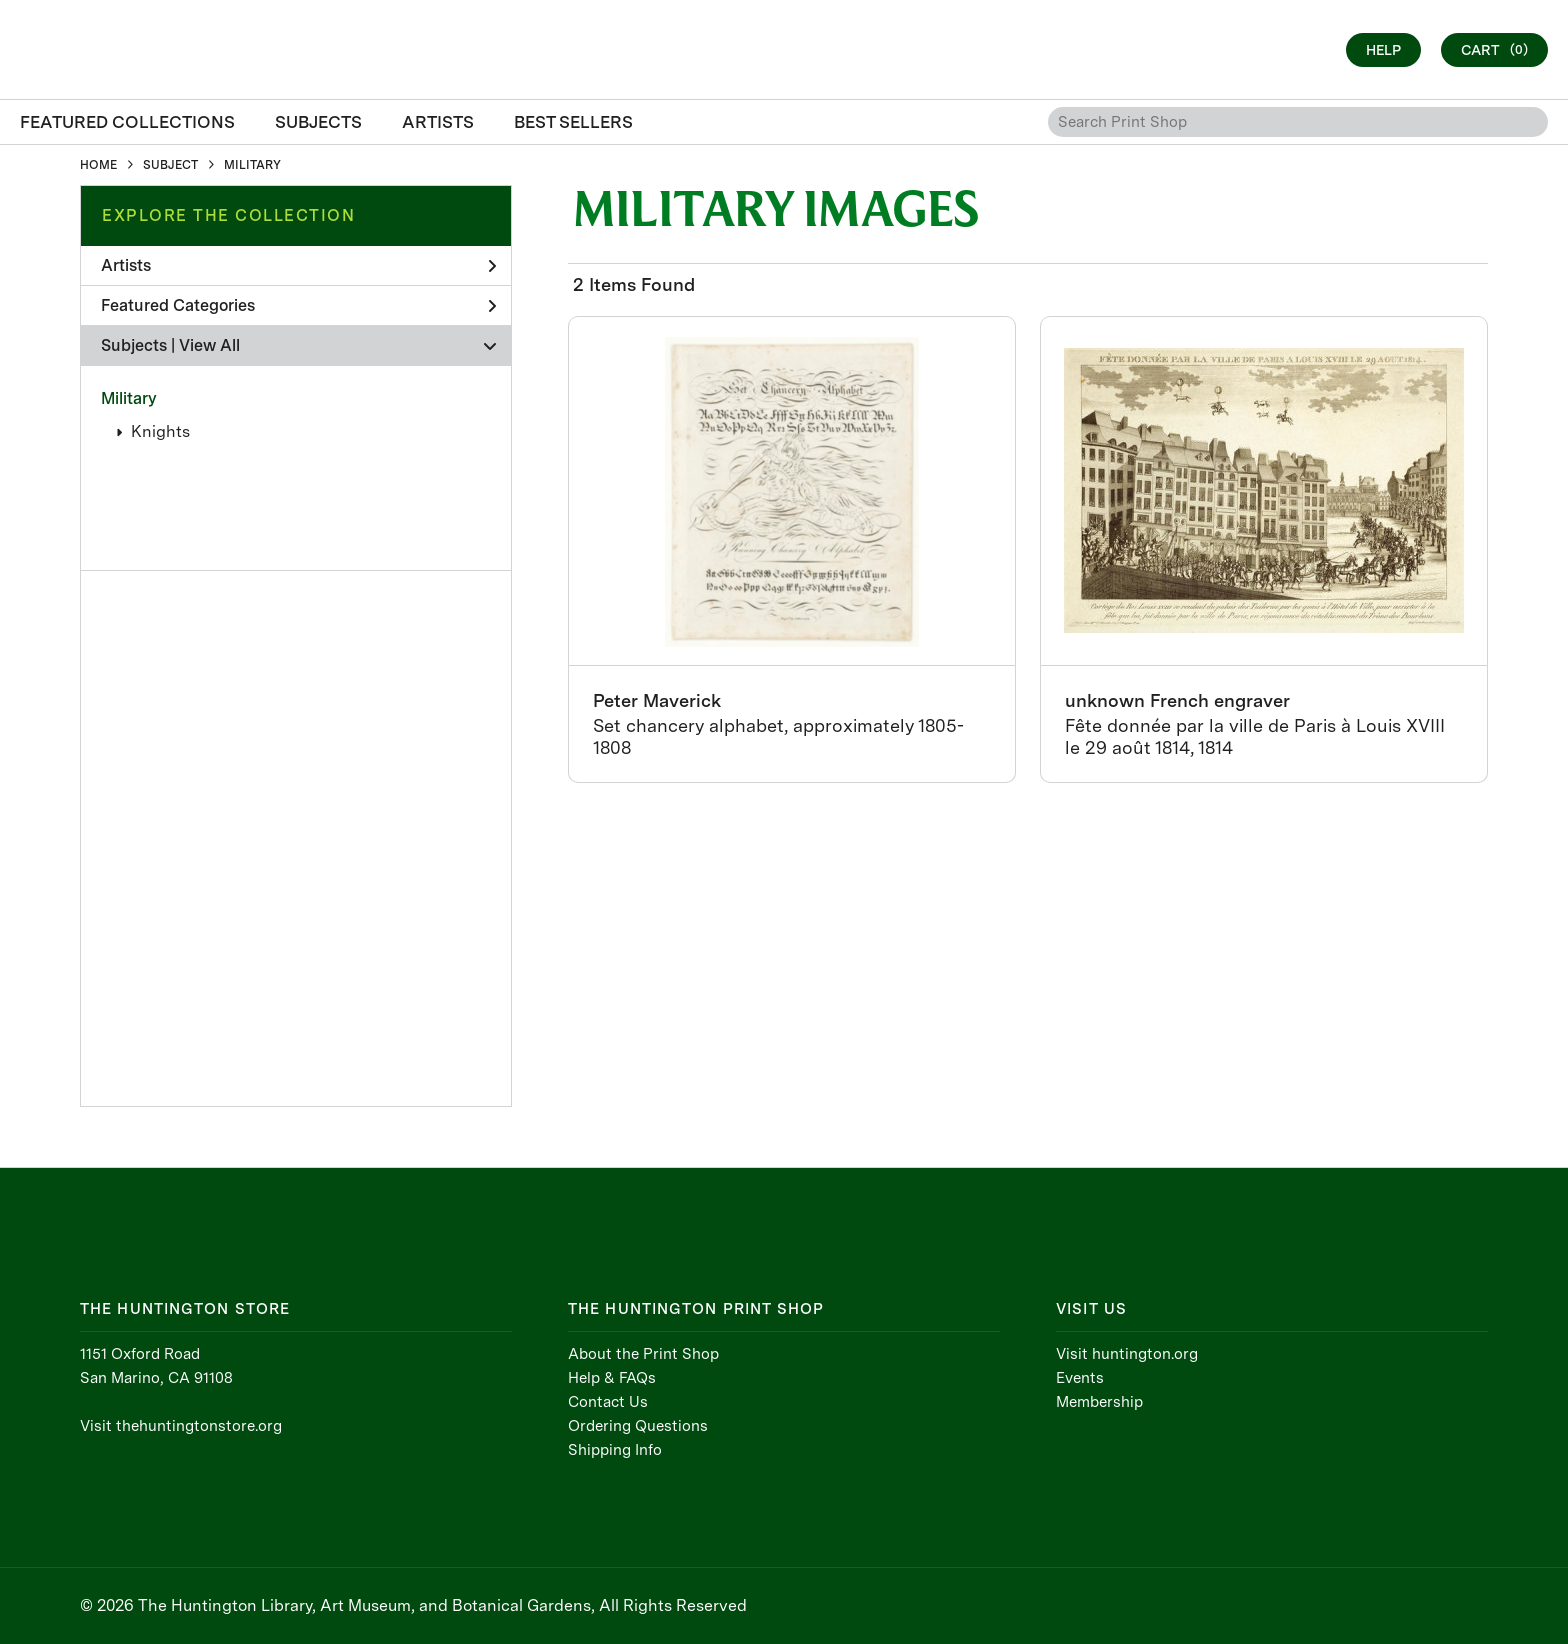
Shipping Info (615, 1450)
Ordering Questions (638, 1426)
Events (1080, 1378)
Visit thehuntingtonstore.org (181, 1426)
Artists (298, 265)
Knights (160, 431)
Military (129, 398)
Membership (1099, 1402)
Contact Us (608, 1402)
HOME (98, 165)
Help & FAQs (612, 1378)
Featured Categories (298, 305)
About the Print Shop (643, 1354)
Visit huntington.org (1127, 1354)
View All (209, 345)
